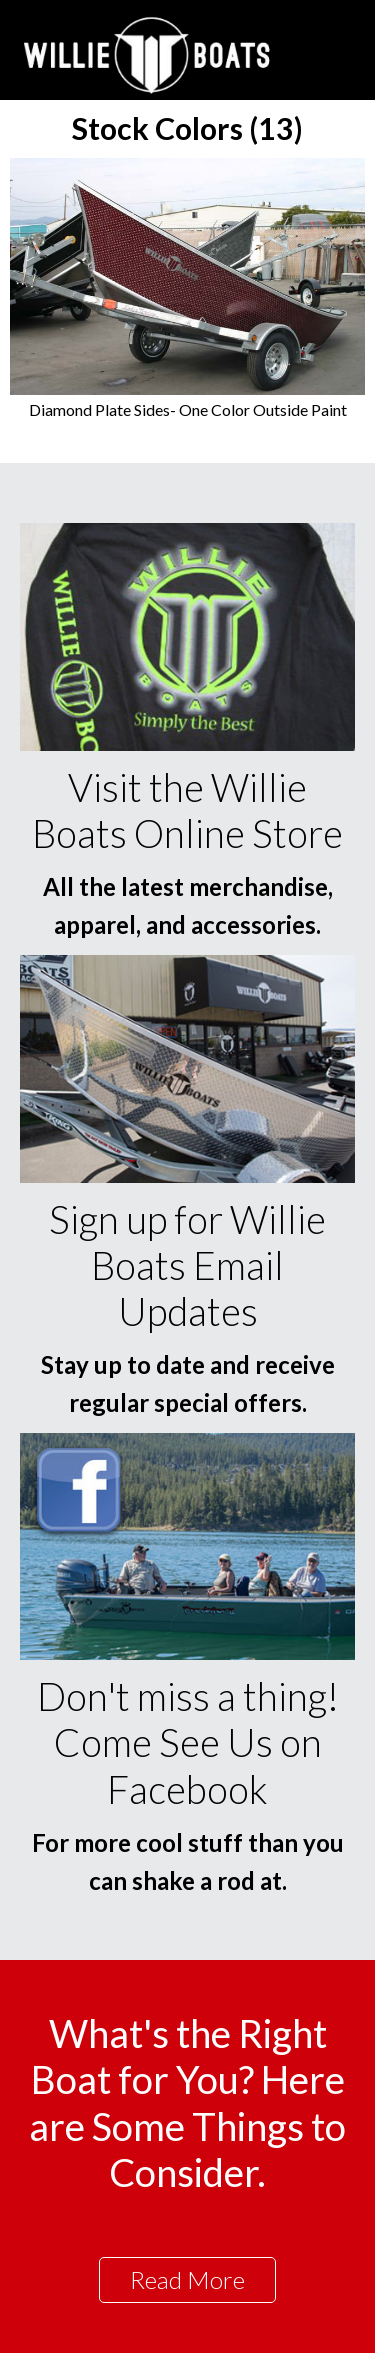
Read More (187, 2279)
